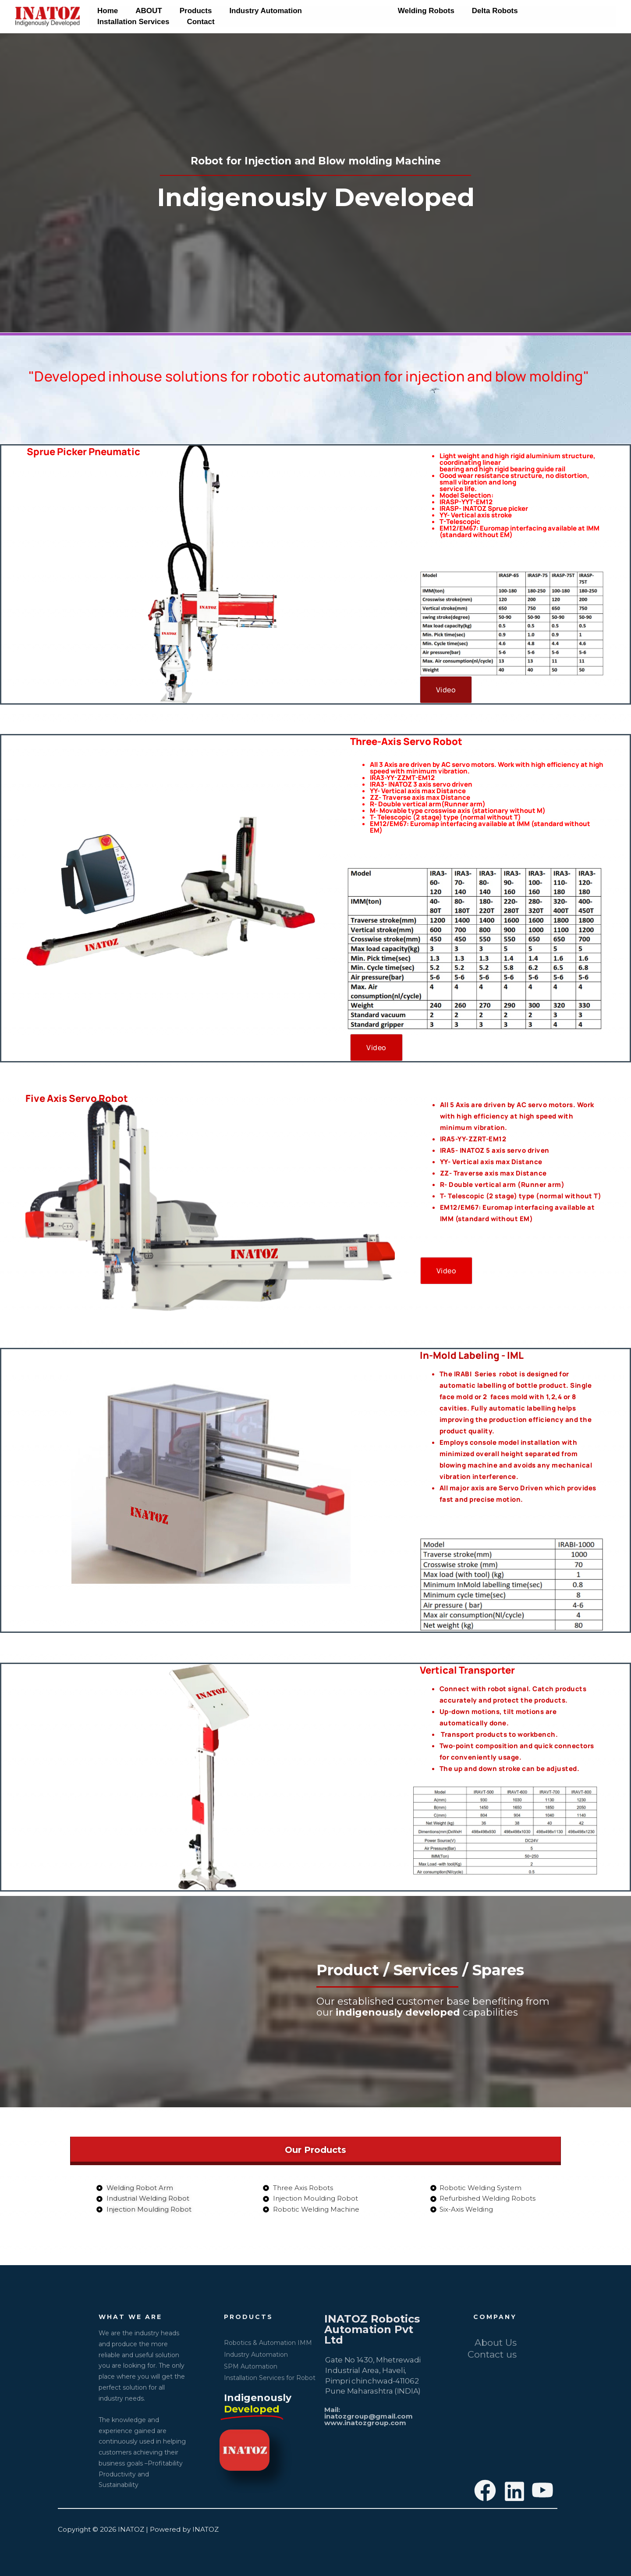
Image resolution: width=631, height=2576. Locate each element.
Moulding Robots (338, 11)
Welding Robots (411, 11)
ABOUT (144, 11)
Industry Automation (256, 11)
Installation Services (552, 11)
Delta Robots (478, 11)
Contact (110, 22)
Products (189, 11)
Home (106, 11)
